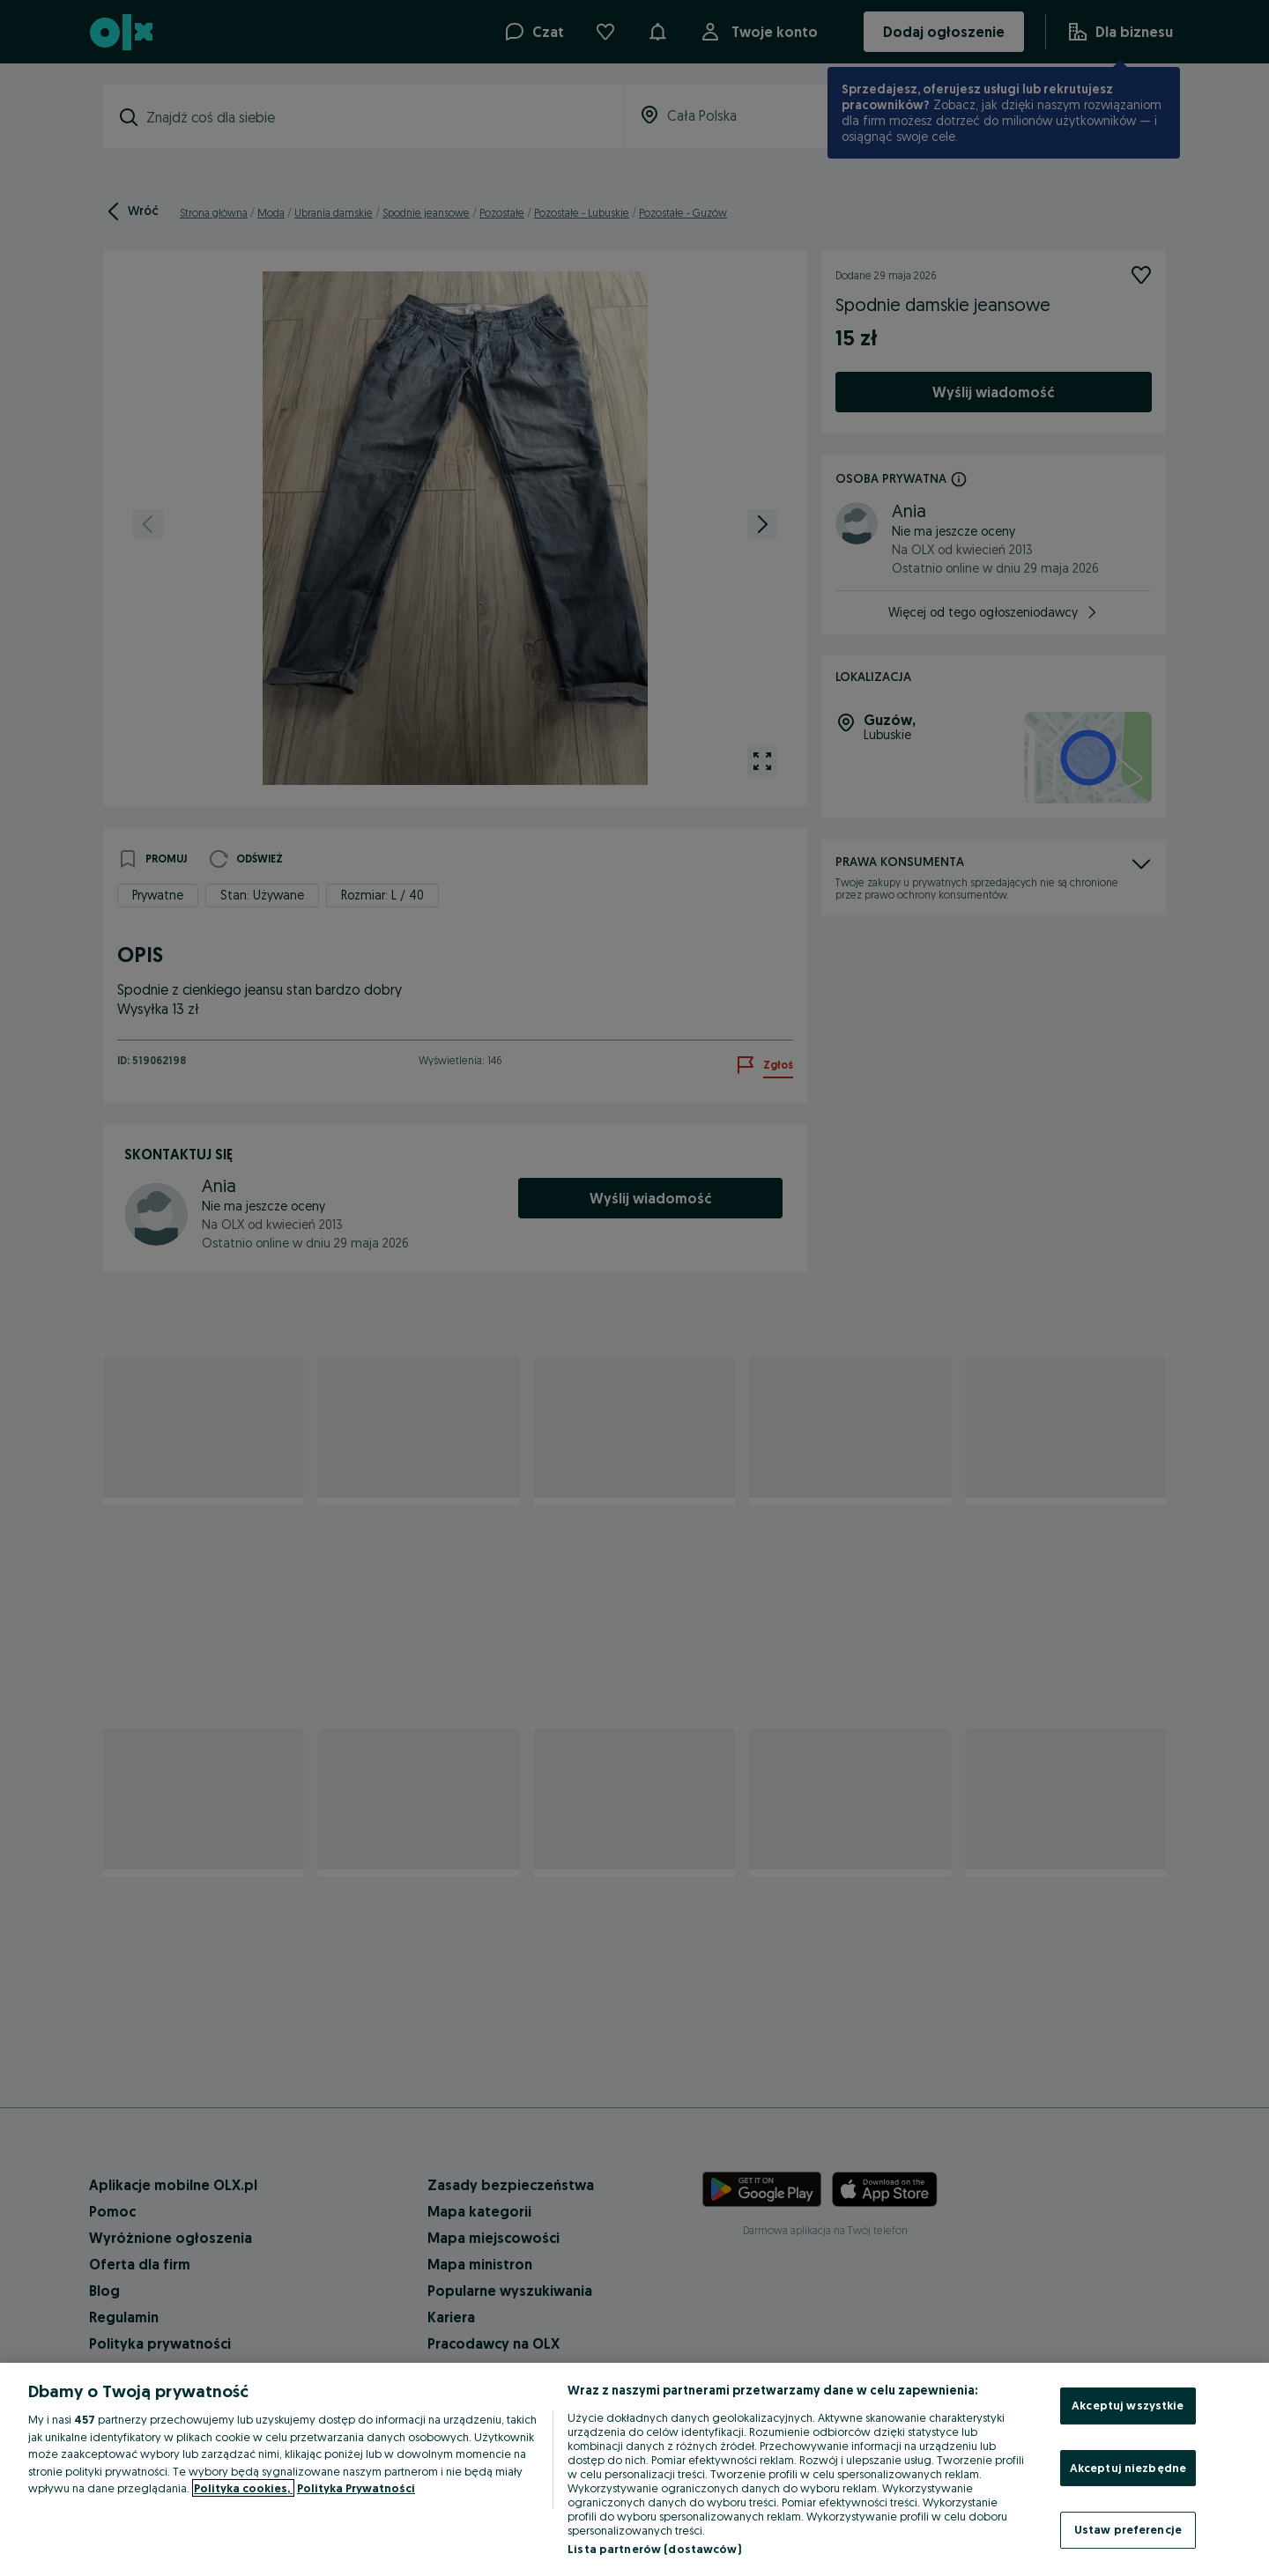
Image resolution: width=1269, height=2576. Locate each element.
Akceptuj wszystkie (1128, 2405)
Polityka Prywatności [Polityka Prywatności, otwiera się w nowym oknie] (356, 2488)
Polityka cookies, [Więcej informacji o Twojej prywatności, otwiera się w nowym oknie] (243, 2488)
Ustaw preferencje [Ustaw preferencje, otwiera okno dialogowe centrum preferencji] (1128, 2529)
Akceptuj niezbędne (1128, 2468)
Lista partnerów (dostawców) (654, 2549)
